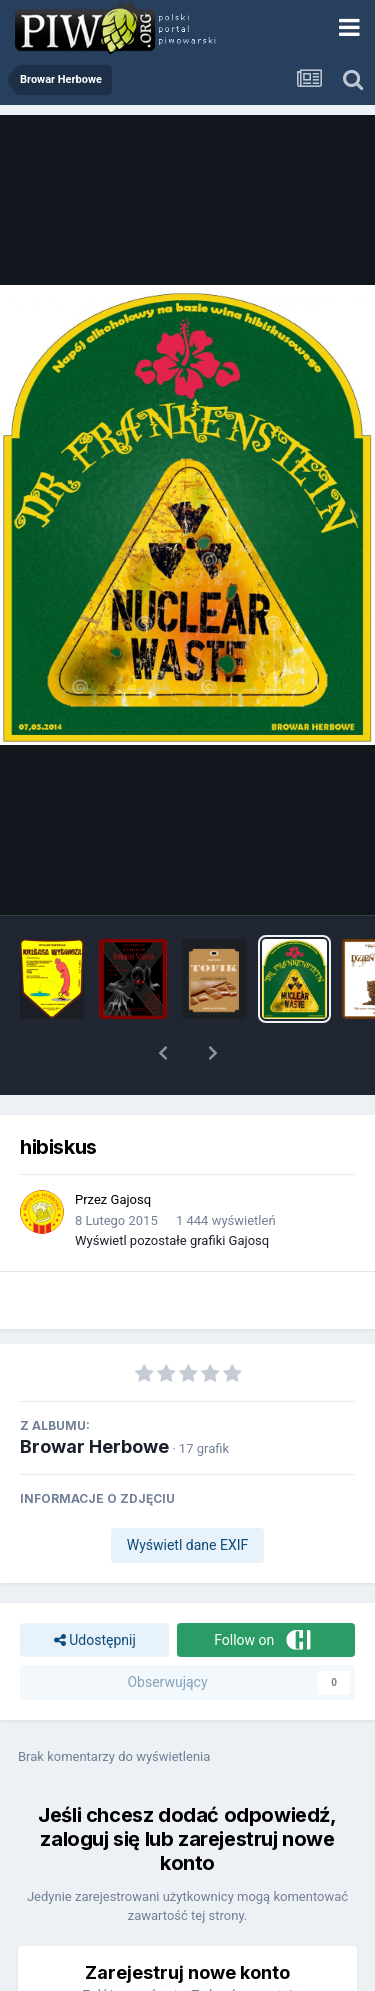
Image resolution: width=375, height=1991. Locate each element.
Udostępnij (95, 1640)
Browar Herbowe (94, 1446)
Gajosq (131, 1199)
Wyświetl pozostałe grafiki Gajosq (172, 1240)
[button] (163, 1053)
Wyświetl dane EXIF (188, 1545)
